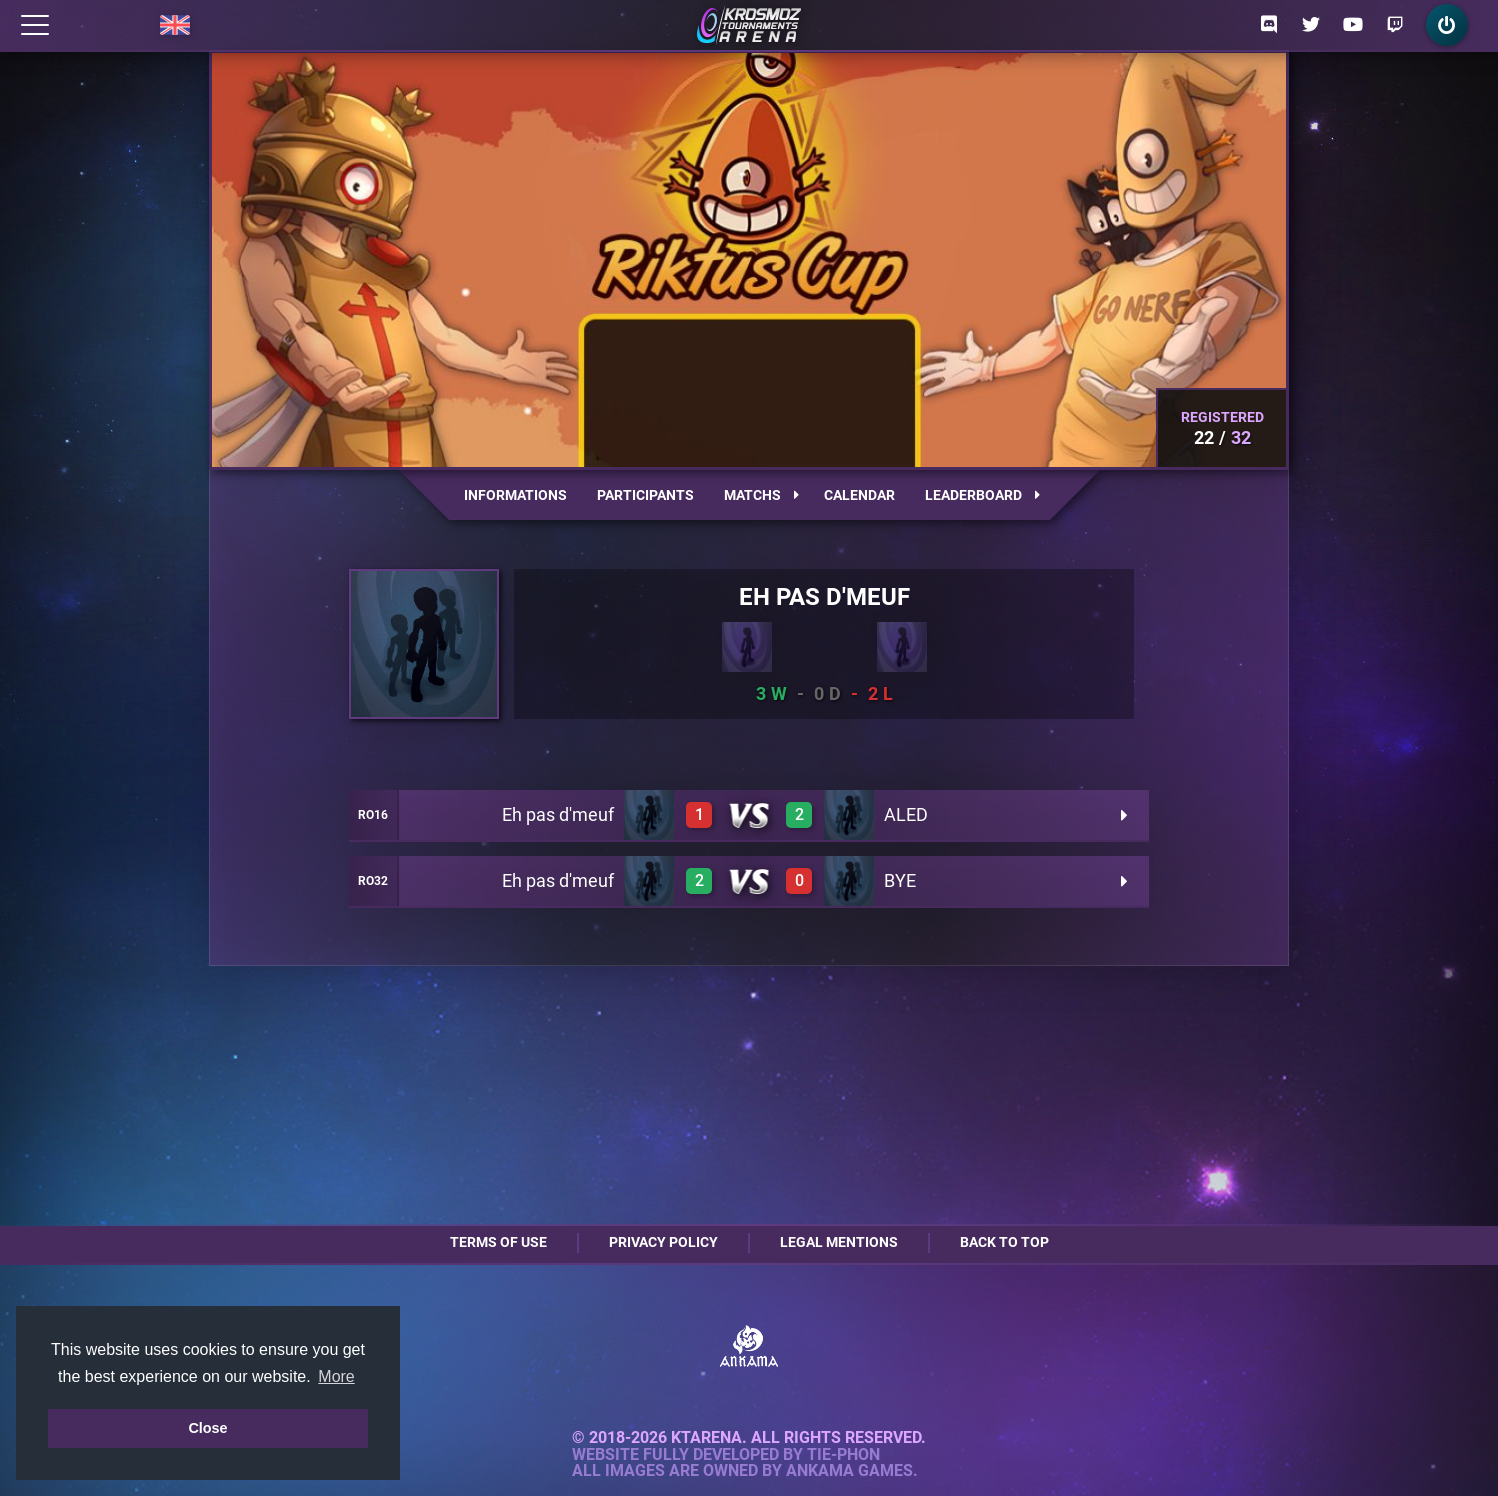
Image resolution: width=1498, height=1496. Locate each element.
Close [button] (207, 1428)
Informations (515, 495)
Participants (645, 495)
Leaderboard (982, 495)
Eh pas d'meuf (558, 814)
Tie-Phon (843, 1455)
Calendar (859, 495)
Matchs (761, 495)
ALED (906, 814)
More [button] (336, 1376)
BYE (900, 880)
